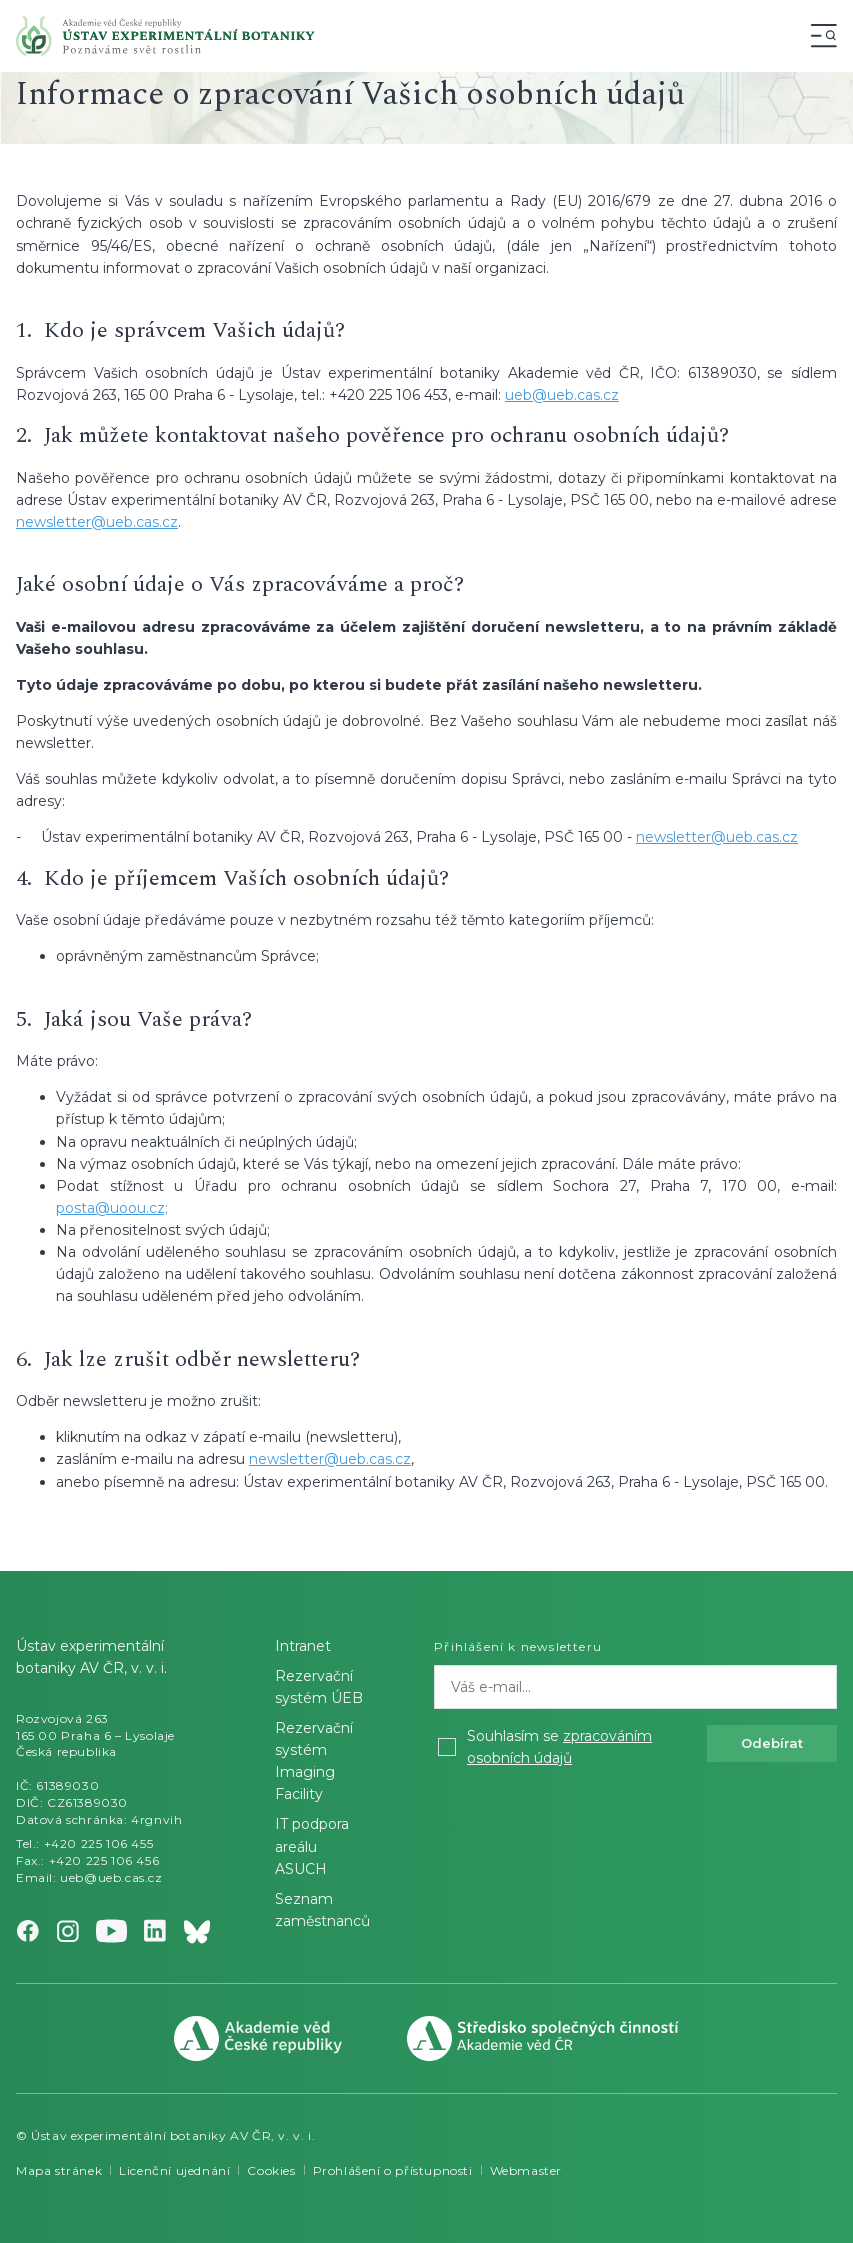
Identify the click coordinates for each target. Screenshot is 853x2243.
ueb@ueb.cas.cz (562, 395)
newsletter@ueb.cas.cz (97, 522)
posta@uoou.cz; (112, 1208)
